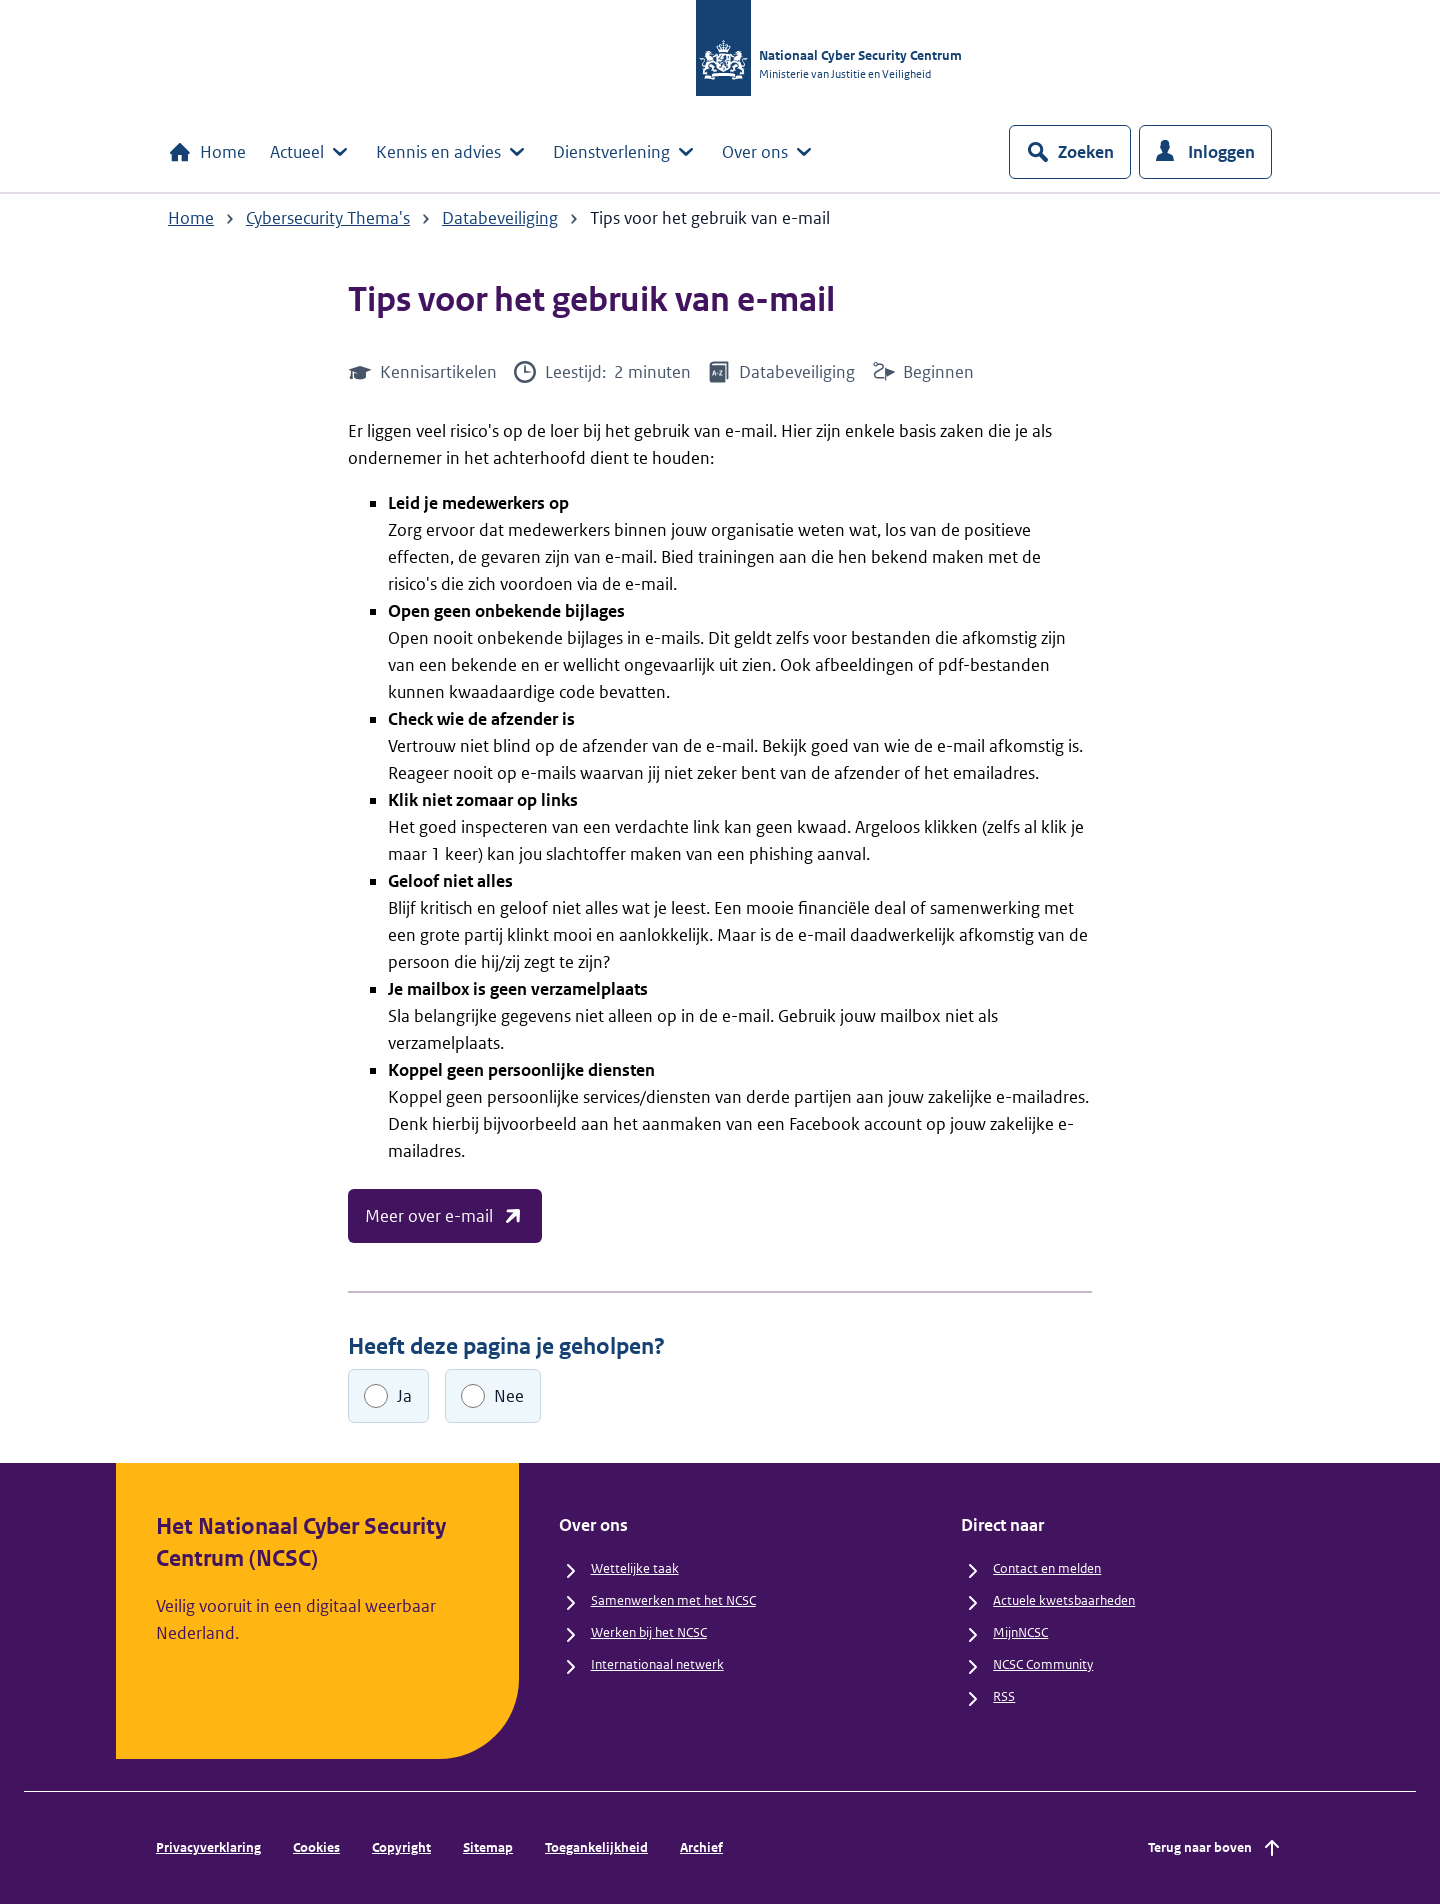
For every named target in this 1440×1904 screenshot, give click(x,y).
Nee (509, 1396)
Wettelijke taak (635, 1568)
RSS (1004, 1696)
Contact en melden (1047, 1568)
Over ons (769, 152)
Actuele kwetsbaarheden (1064, 1600)
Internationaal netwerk (657, 1664)
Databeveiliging (500, 218)
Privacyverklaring (208, 1847)
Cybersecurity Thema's (328, 218)
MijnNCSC (1020, 1632)
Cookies (316, 1847)
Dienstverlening (625, 152)
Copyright (401, 1847)
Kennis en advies (452, 152)
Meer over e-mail (445, 1216)
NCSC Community (1043, 1664)
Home (207, 152)
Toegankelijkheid (596, 1847)
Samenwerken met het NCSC (673, 1600)
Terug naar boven (1216, 1848)
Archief (701, 1847)
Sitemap (488, 1847)
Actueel (311, 152)
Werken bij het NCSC (649, 1632)
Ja (404, 1396)
